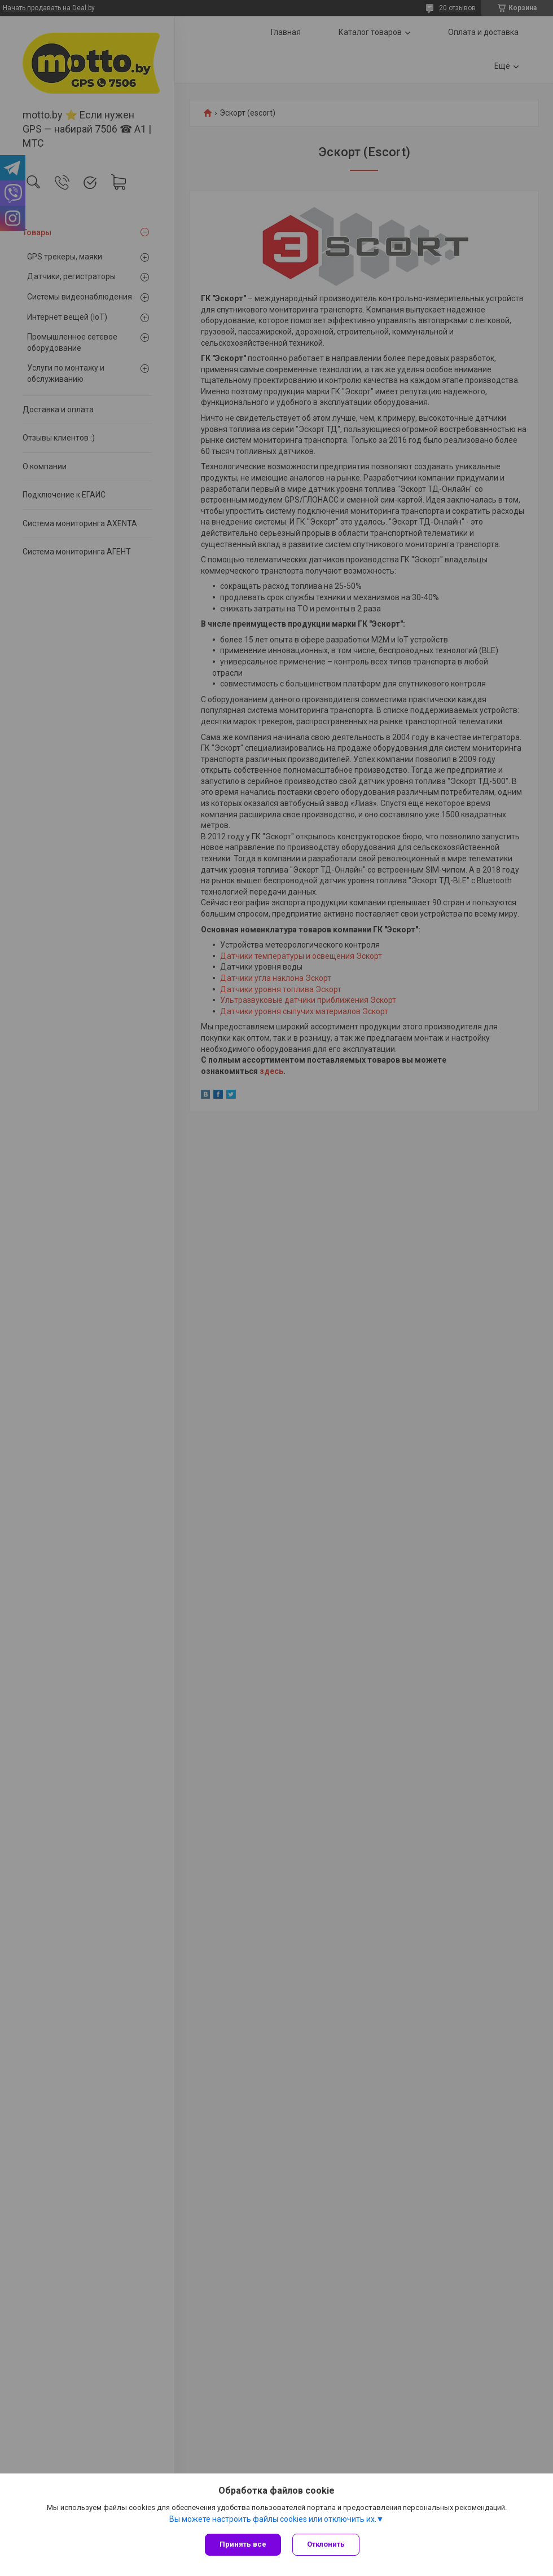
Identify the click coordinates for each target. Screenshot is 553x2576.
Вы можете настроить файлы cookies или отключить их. (272, 2519)
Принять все (243, 2544)
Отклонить (326, 2544)
